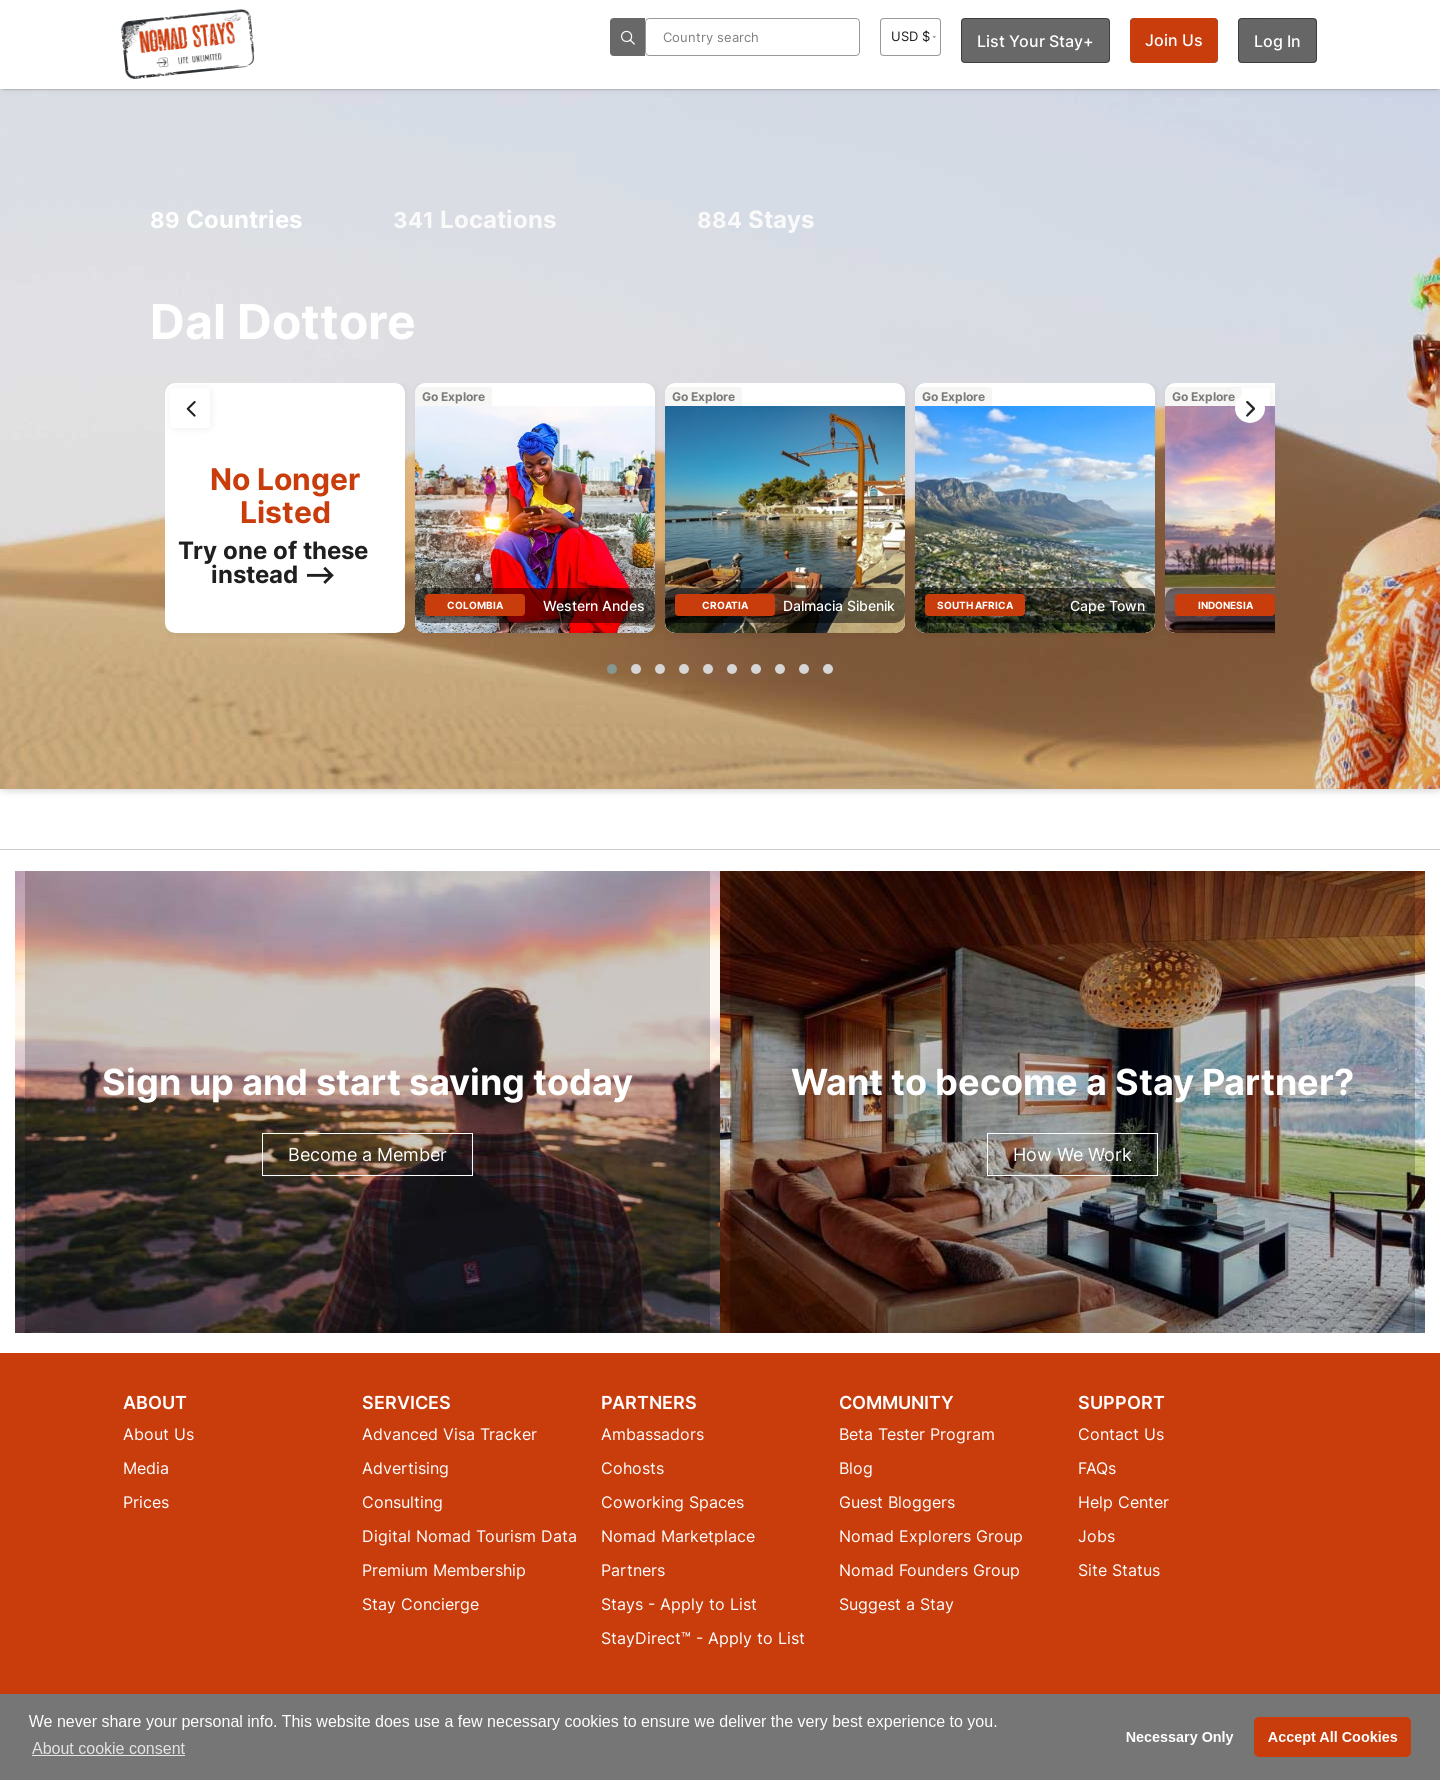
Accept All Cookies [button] (1333, 1737)
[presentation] (190, 408)
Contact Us (1121, 1434)
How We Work (1072, 1154)
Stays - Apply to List (679, 1604)
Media (146, 1468)
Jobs (1096, 1536)
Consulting (402, 1502)
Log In (1277, 41)
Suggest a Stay (896, 1604)
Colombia (475, 605)
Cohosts (632, 1468)
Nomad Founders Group (929, 1570)
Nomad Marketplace (678, 1536)
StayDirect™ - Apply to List (703, 1638)
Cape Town (1107, 605)
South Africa (975, 605)
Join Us (1174, 40)
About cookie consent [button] (108, 1748)
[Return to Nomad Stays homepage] (188, 44)
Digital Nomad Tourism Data (469, 1536)
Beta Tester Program (917, 1434)
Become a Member (367, 1154)
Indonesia (1225, 605)
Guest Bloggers (897, 1502)
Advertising (405, 1468)
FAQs (1097, 1468)
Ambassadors (652, 1434)
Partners (633, 1570)
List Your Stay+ (1035, 41)
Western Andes (594, 605)
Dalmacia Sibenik (839, 605)
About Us (158, 1434)
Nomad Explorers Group (931, 1536)
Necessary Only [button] (1180, 1737)
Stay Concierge (420, 1604)
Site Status (1119, 1570)
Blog (856, 1468)
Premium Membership (444, 1570)
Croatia (725, 605)
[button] (612, 669)
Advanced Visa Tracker (449, 1434)
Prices (146, 1502)
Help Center (1123, 1502)
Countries (226, 219)
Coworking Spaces (672, 1502)
